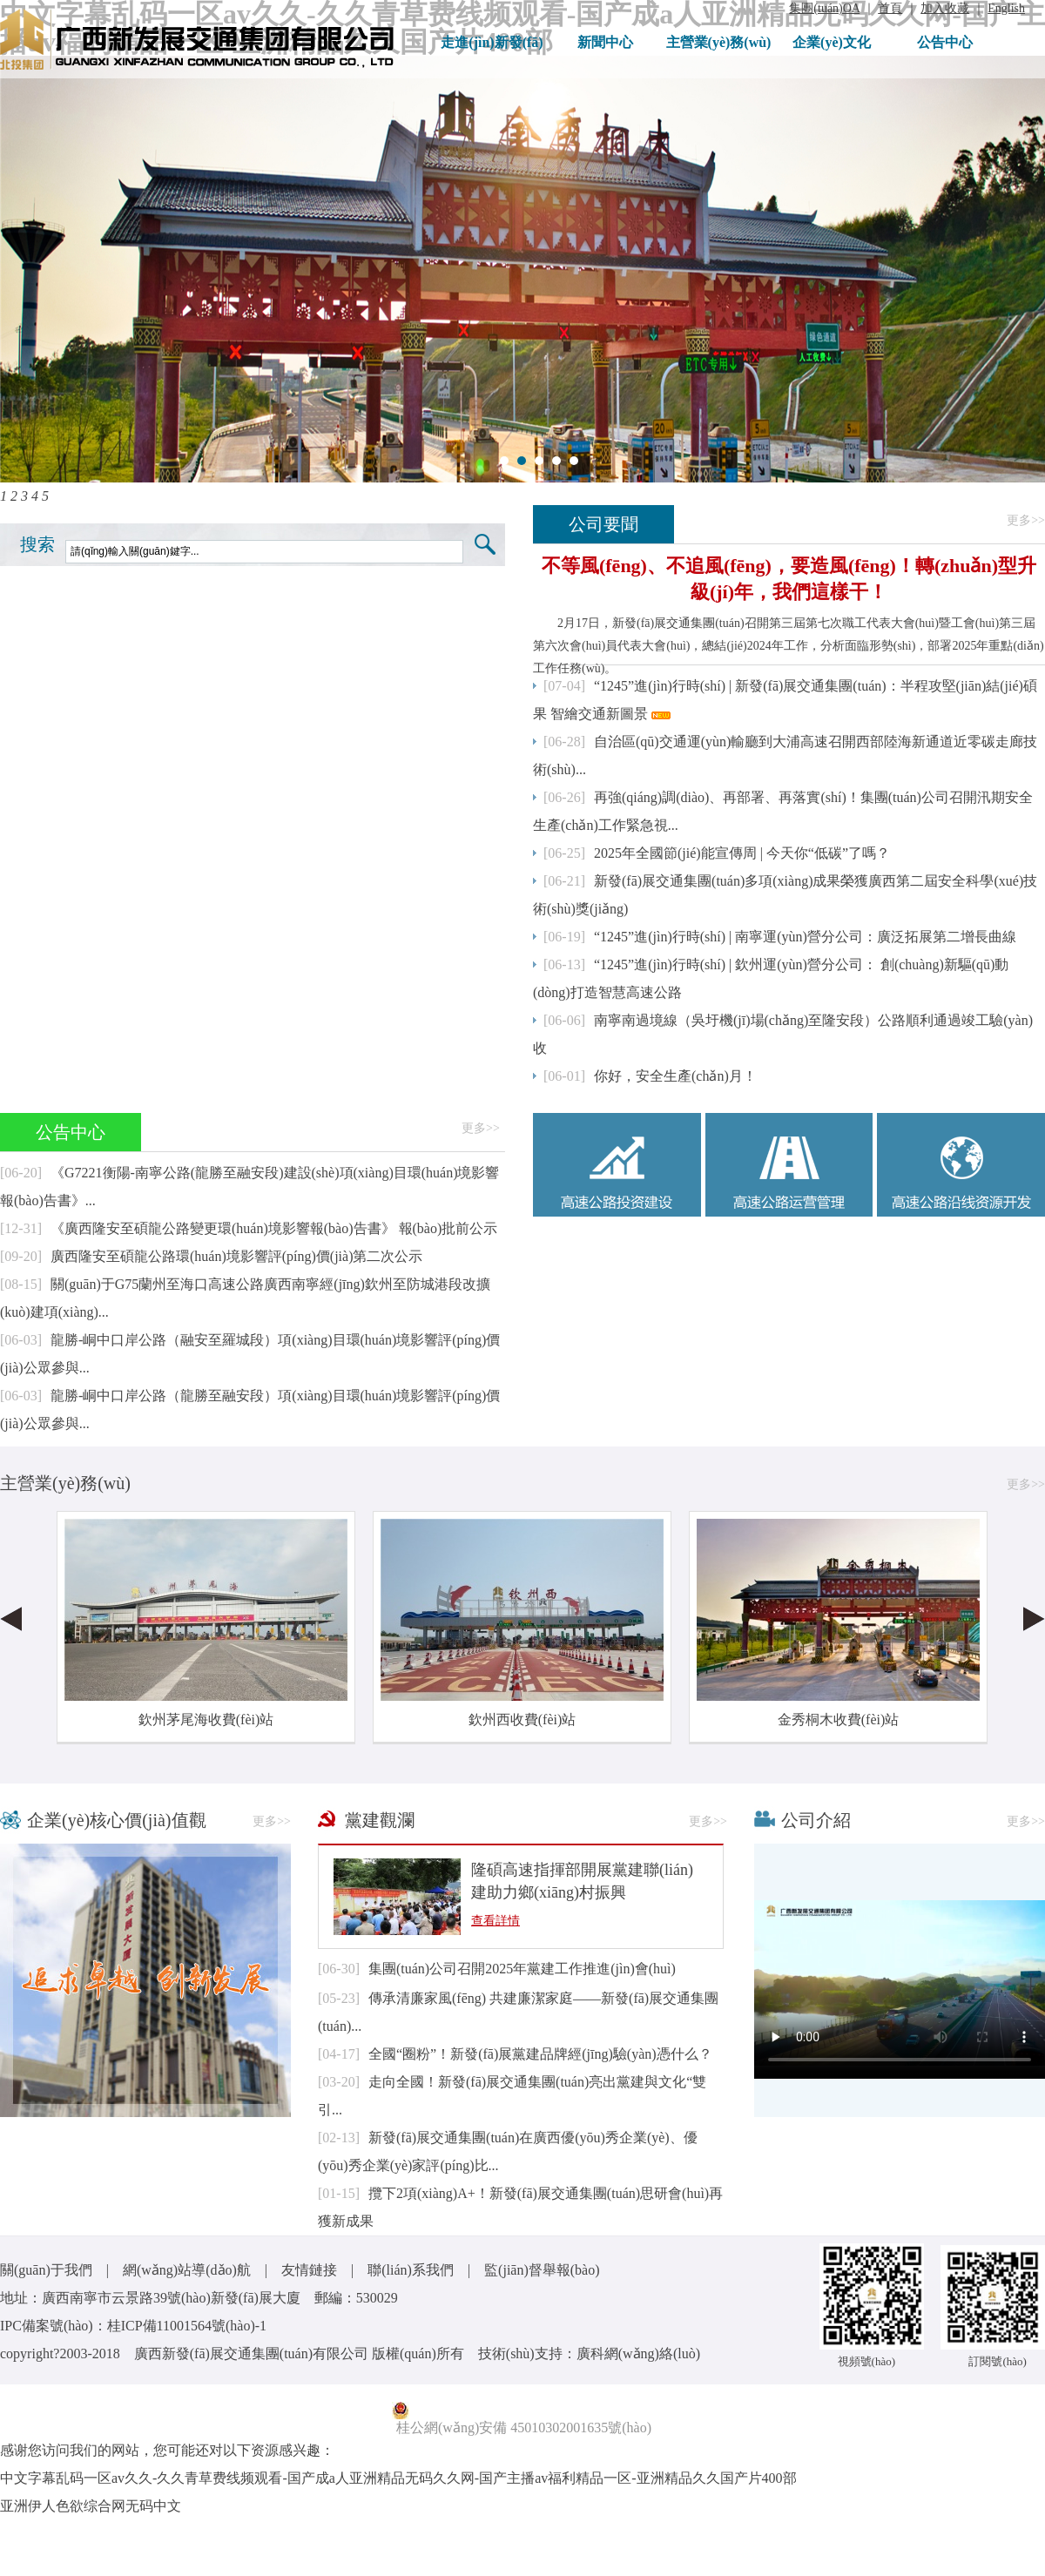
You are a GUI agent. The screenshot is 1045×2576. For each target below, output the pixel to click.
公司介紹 (816, 1820)
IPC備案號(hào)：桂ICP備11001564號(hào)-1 (133, 2325)
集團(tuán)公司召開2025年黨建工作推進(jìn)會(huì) (522, 1968)
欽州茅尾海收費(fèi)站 (206, 1719)
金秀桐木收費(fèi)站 (839, 1719)
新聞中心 (605, 42)
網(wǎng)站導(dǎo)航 (187, 2269)
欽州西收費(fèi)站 (522, 1719)
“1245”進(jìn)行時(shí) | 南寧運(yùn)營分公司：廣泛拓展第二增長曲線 (805, 936)
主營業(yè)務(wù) (719, 42)
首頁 (890, 8)
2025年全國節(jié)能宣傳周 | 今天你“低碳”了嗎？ (742, 853)
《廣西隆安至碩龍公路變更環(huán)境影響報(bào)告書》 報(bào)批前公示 (274, 1228)
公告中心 (945, 42)
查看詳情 (495, 1920)
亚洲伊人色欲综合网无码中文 (90, 2505)
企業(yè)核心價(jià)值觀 (116, 1820)
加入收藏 (944, 8)
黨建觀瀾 (380, 1820)
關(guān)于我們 (46, 2269)
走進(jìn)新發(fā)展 (492, 51)
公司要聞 (603, 524)
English (1006, 8)
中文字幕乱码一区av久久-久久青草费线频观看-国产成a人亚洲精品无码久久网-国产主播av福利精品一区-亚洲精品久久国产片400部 (398, 2478)
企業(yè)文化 (831, 42)
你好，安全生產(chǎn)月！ (675, 1076)
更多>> (1026, 520)
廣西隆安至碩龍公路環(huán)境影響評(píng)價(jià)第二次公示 (237, 1256)
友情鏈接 (309, 2269)
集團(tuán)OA (824, 8)
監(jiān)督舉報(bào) (541, 2269)
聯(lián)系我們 (410, 2269)
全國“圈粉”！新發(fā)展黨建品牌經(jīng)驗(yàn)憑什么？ (540, 2054)
